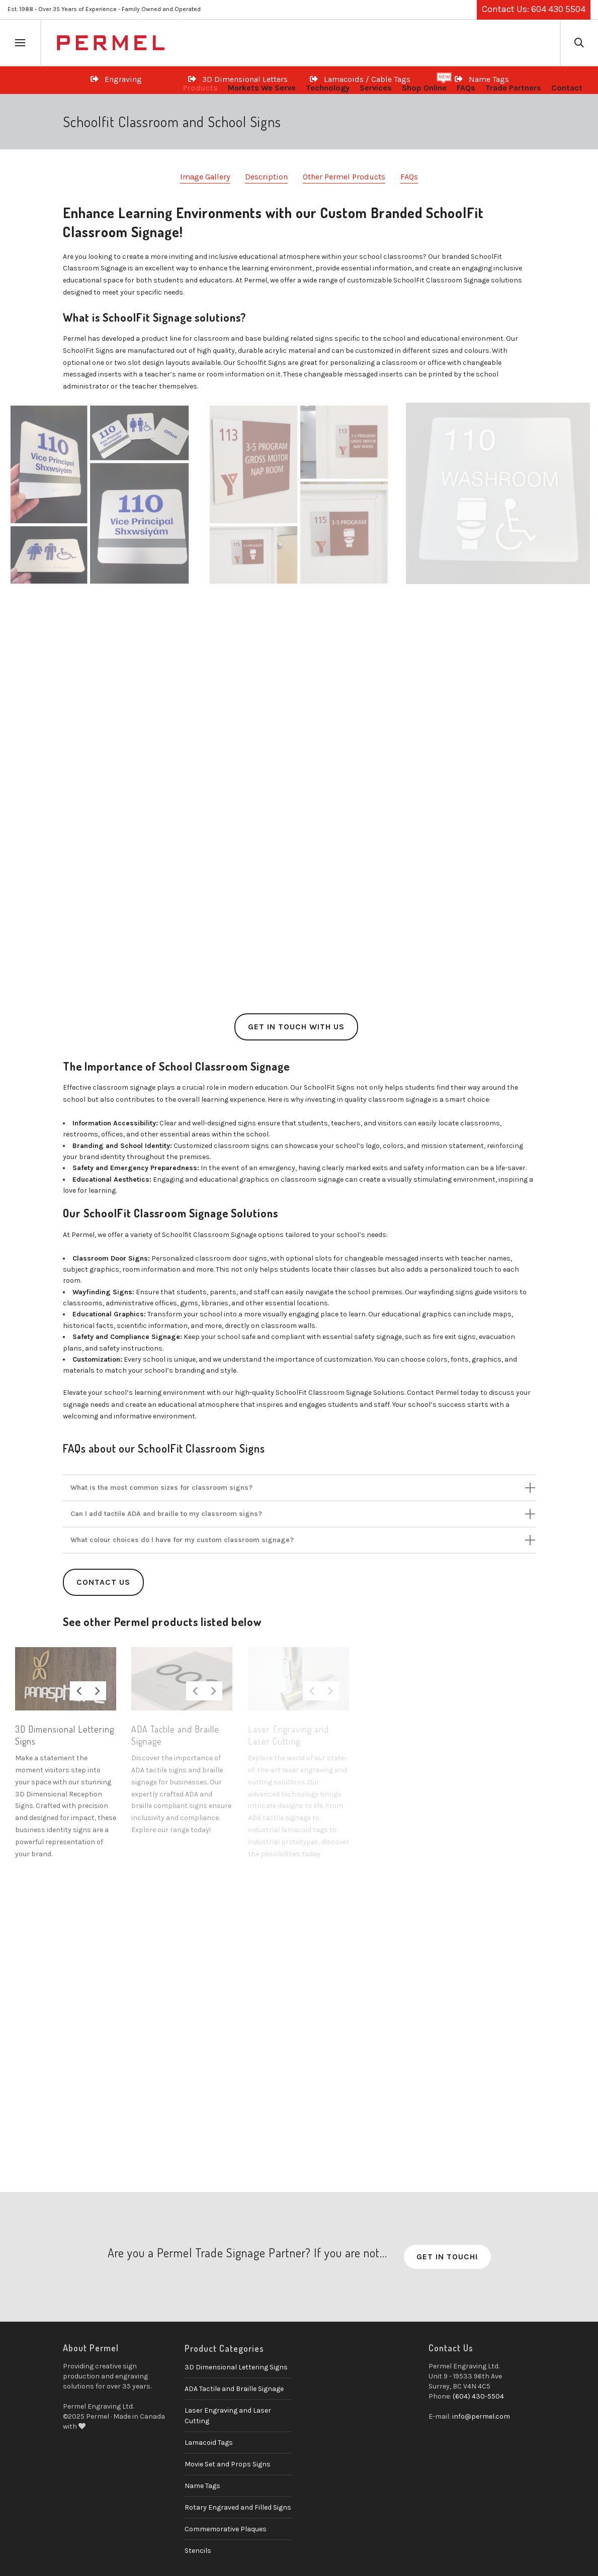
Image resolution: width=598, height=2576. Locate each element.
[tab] (299, 1487)
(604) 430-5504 (478, 2396)
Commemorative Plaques (226, 2529)
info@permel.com (481, 2416)
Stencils (198, 2550)
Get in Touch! (447, 2256)
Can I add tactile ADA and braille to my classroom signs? (166, 1513)
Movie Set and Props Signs (228, 2464)
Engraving (116, 79)
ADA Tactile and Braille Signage (234, 2388)
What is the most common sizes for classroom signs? (161, 1487)
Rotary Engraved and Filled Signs (238, 2507)
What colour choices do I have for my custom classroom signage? (182, 1540)
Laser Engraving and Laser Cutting (228, 2415)
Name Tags (202, 2486)
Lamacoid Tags (209, 2442)
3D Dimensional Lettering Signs (236, 2367)
